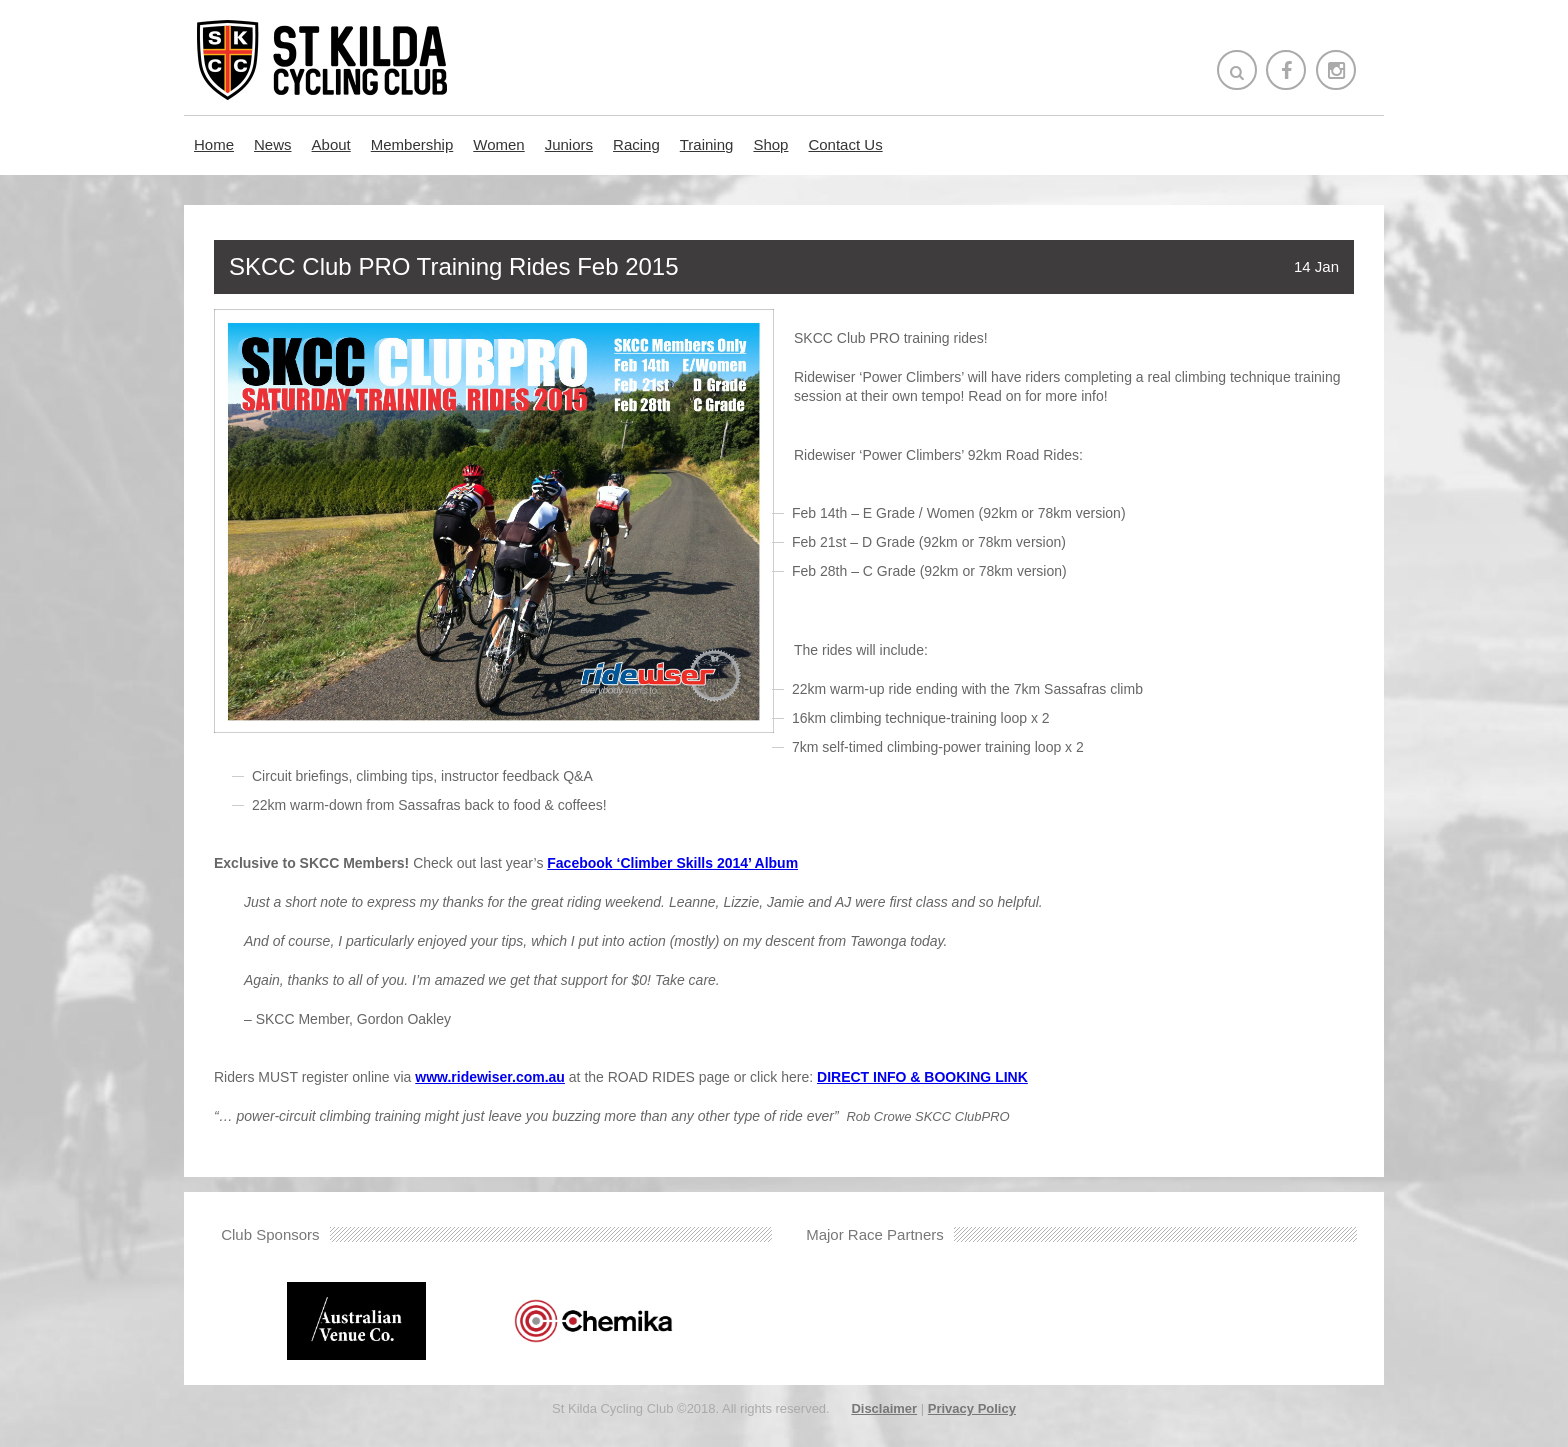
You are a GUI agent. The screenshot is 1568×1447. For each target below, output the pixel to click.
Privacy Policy (972, 1408)
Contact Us (845, 144)
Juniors (569, 144)
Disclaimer (884, 1408)
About (331, 144)
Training (707, 144)
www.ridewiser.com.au (490, 1077)
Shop (770, 144)
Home (214, 144)
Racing (636, 144)
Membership (412, 144)
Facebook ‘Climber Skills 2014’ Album (672, 863)
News (273, 144)
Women (498, 144)
